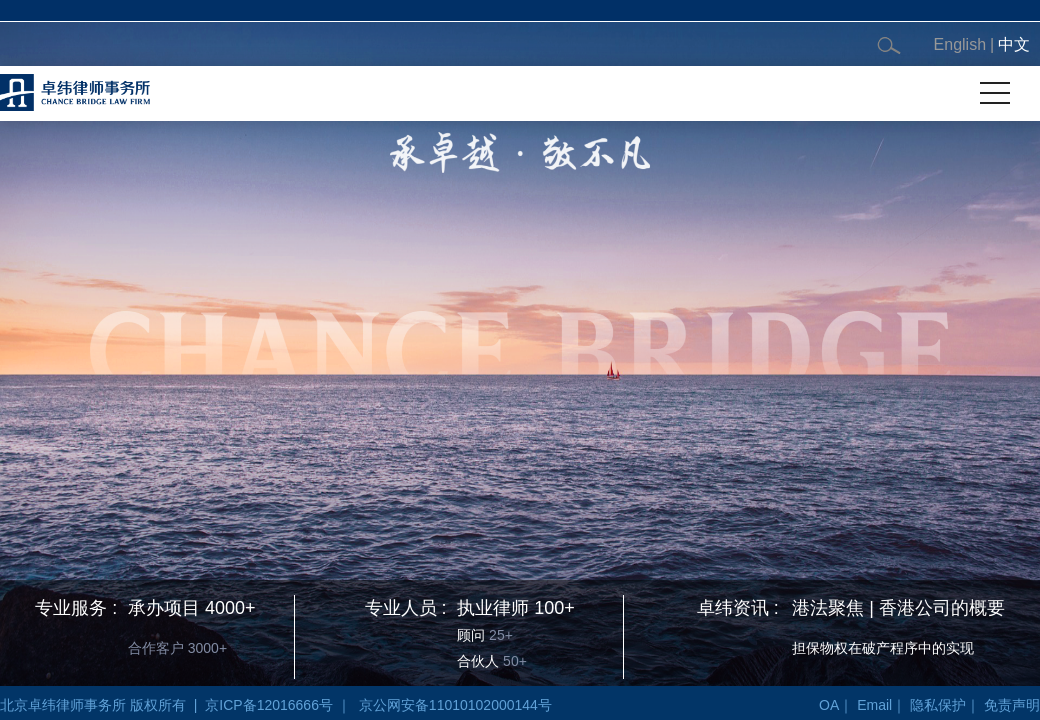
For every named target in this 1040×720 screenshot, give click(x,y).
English (960, 44)
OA (829, 705)
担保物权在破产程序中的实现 (883, 648)
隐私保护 (938, 705)
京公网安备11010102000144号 (455, 705)
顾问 (471, 635)
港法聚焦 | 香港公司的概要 (898, 608)
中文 (1014, 44)
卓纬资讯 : (738, 608)
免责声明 (1012, 705)
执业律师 (493, 608)
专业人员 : (406, 608)
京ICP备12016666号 (269, 705)
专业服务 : (76, 608)
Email (874, 705)
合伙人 (478, 661)
